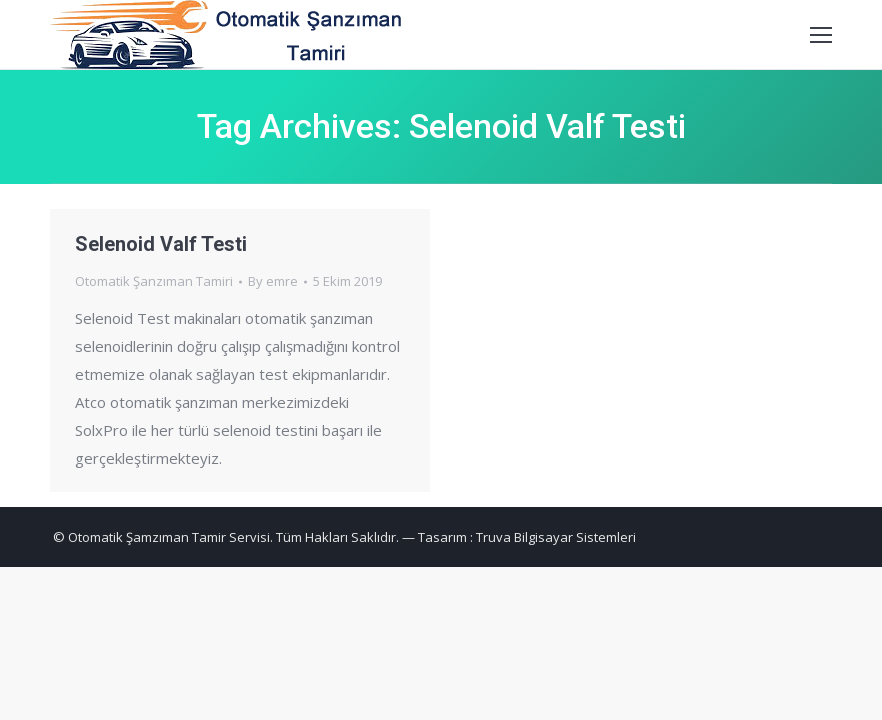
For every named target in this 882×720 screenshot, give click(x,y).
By (273, 281)
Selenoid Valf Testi (161, 244)
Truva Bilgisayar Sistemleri (556, 537)
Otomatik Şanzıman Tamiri (154, 281)
